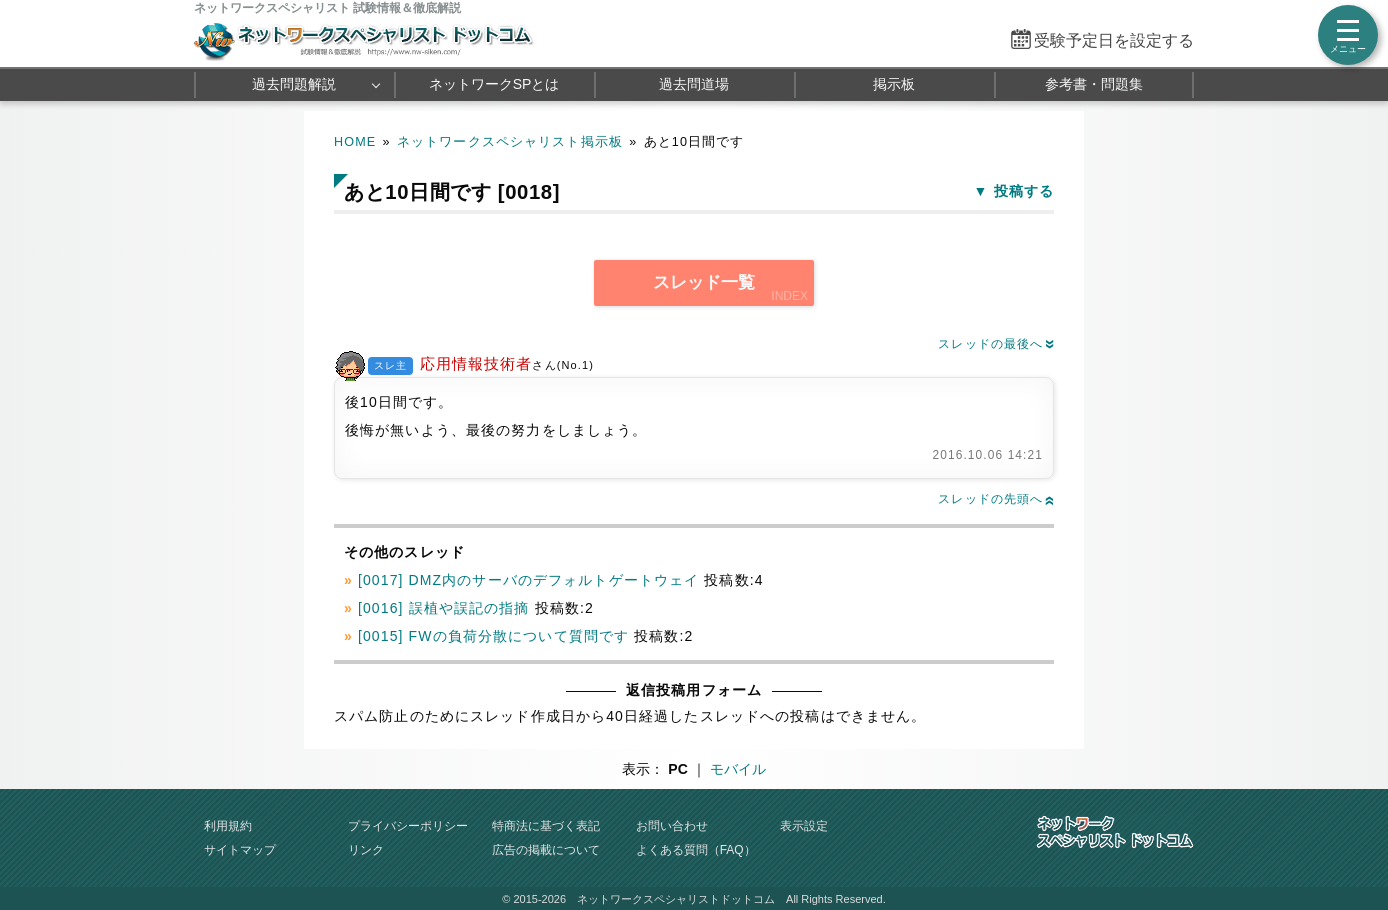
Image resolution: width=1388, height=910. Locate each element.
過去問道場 (694, 84)
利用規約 (228, 826)
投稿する (1024, 191)
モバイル (738, 769)
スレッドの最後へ (996, 344)
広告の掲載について (546, 850)
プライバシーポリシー (408, 826)
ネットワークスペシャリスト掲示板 (510, 142)
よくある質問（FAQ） (696, 850)
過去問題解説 (294, 84)
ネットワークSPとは (494, 84)
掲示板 (894, 84)
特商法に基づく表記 (546, 826)
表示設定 (804, 826)
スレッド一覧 (704, 282)
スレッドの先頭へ (996, 499)
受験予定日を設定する (1114, 40)
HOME (355, 142)
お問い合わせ (672, 826)
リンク (366, 850)
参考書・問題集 (1094, 84)
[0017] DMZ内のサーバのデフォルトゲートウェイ (528, 580)
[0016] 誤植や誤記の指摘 (444, 608)
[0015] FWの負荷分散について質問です (493, 636)
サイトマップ (240, 850)
